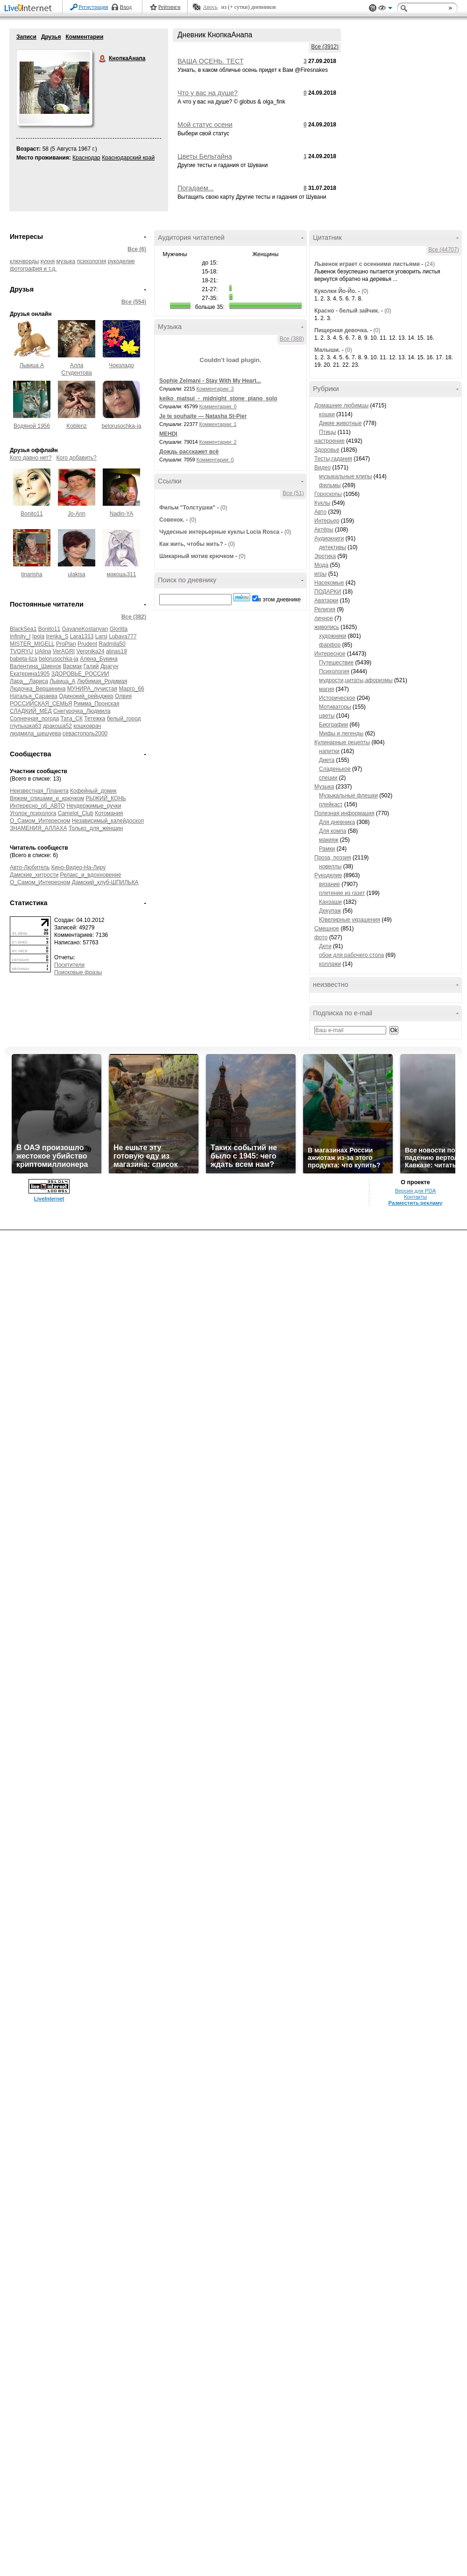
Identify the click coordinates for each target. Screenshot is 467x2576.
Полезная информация (344, 813)
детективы (332, 547)
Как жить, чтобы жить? (191, 544)
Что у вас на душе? (207, 93)
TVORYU (21, 651)
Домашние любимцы (341, 405)
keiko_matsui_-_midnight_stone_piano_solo (218, 398)
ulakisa (76, 574)
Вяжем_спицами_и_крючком (47, 798)
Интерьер (327, 520)
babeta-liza (23, 659)
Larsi (101, 636)
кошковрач (87, 726)
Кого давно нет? (31, 457)
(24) (430, 264)
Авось (210, 7)
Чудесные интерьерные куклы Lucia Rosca (219, 532)
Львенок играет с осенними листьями (367, 264)
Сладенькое (335, 769)
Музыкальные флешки (348, 795)
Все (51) (293, 493)
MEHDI (168, 434)
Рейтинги (169, 7)
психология (91, 261)
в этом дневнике (279, 599)
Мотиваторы (335, 707)
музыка (66, 261)
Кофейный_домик (93, 791)
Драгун (109, 666)
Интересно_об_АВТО (37, 806)
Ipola (38, 636)
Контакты (415, 1197)
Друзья (51, 37)
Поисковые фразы (78, 972)
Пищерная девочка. (341, 330)
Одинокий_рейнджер (86, 696)
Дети (325, 946)
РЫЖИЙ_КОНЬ (105, 798)
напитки (329, 751)
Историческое (337, 698)
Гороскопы (328, 494)
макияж (328, 840)
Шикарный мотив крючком (196, 556)
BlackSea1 (23, 629)
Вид (385, 9)
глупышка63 (25, 726)
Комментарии (84, 37)
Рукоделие (328, 875)
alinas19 (116, 651)
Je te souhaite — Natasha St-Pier (203, 416)
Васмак (72, 666)
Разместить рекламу (416, 1203)
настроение (329, 441)
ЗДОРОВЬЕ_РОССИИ (80, 673)
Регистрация (93, 7)
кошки (327, 414)
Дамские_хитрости (34, 875)
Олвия (123, 696)
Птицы (327, 432)
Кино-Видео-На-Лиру (78, 867)
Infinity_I (20, 636)
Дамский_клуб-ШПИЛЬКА (105, 882)
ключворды (24, 261)
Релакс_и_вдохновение (90, 875)
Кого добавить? (77, 457)
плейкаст (331, 804)
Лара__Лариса (29, 681)
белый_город (124, 718)
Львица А (32, 365)
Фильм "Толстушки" (187, 507)
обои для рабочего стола (351, 955)
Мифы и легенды (341, 733)
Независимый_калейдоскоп (108, 820)
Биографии (333, 724)
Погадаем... (195, 188)
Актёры (323, 529)
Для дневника (337, 822)
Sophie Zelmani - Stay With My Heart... (210, 380)
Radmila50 (112, 644)
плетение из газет (342, 893)
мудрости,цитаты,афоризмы (356, 680)
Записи (26, 37)
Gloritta (119, 629)
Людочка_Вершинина (37, 688)
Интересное (330, 653)
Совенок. (171, 520)
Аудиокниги (329, 538)
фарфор (329, 645)
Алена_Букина (99, 659)
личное (323, 618)
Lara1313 (82, 636)
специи (328, 778)
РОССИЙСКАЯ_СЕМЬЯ (41, 703)
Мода (321, 565)
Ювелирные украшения (349, 919)
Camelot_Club (75, 813)
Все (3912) (325, 46)
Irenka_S (57, 636)
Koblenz (76, 426)
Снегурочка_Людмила (82, 711)
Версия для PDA (415, 1191)
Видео (322, 467)
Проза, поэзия (332, 857)
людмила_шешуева (35, 733)
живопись (326, 627)
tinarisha (31, 574)
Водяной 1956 (32, 426)
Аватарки (326, 600)
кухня (48, 261)
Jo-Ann (76, 513)
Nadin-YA (121, 513)
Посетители (69, 965)
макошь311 (121, 574)
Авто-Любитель (30, 867)
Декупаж (330, 911)
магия (326, 689)
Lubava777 (122, 636)
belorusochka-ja (122, 426)
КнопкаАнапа (102, 59)
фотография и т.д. (33, 268)
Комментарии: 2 (218, 442)
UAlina (43, 651)
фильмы (330, 485)
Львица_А (62, 681)
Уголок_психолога (33, 813)
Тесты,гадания (333, 458)
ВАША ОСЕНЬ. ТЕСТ (210, 61)
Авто (320, 512)
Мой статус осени (205, 124)
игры (320, 574)
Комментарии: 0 (218, 406)
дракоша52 (57, 726)
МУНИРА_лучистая (92, 688)
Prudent (87, 644)
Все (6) (136, 249)
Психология (334, 671)
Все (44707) (443, 249)
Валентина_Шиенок (35, 666)
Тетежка (94, 718)
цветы (327, 715)
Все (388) (292, 338)
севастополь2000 (85, 733)
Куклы (322, 503)
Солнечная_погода (34, 718)
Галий (91, 666)
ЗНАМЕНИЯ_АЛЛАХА (38, 828)
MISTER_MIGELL (32, 644)
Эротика (325, 556)
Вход (126, 7)
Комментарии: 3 (215, 388)
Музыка (324, 786)
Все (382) (133, 617)
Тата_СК (71, 718)
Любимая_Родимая (102, 681)
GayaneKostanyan (85, 629)
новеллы (330, 866)
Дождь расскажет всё (189, 451)
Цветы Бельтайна (204, 156)
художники (332, 636)
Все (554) (133, 302)
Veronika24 (91, 651)
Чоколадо (121, 365)
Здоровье (327, 450)
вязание (329, 884)
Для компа (332, 831)
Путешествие (336, 662)
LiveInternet (30, 9)
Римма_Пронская (97, 703)
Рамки (327, 848)
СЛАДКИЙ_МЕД (31, 711)
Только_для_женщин (96, 828)
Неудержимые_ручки (94, 806)
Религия (324, 609)
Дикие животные (340, 423)
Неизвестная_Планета (39, 791)
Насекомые (329, 582)
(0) (223, 507)
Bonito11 (31, 513)
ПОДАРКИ (327, 591)
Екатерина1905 (30, 673)
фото (320, 937)
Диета (326, 760)
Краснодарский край (128, 157)
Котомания (109, 813)
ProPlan (66, 644)
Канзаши (330, 902)
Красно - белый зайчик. (346, 310)
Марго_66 (131, 688)
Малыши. (327, 350)
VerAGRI (64, 651)
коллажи (330, 964)
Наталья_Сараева (33, 696)
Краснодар (86, 157)
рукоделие (121, 261)
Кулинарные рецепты (342, 742)
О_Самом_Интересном (40, 820)
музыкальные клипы (345, 476)
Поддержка (372, 8)
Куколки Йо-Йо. (335, 291)
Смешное (326, 928)
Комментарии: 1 (218, 424)
